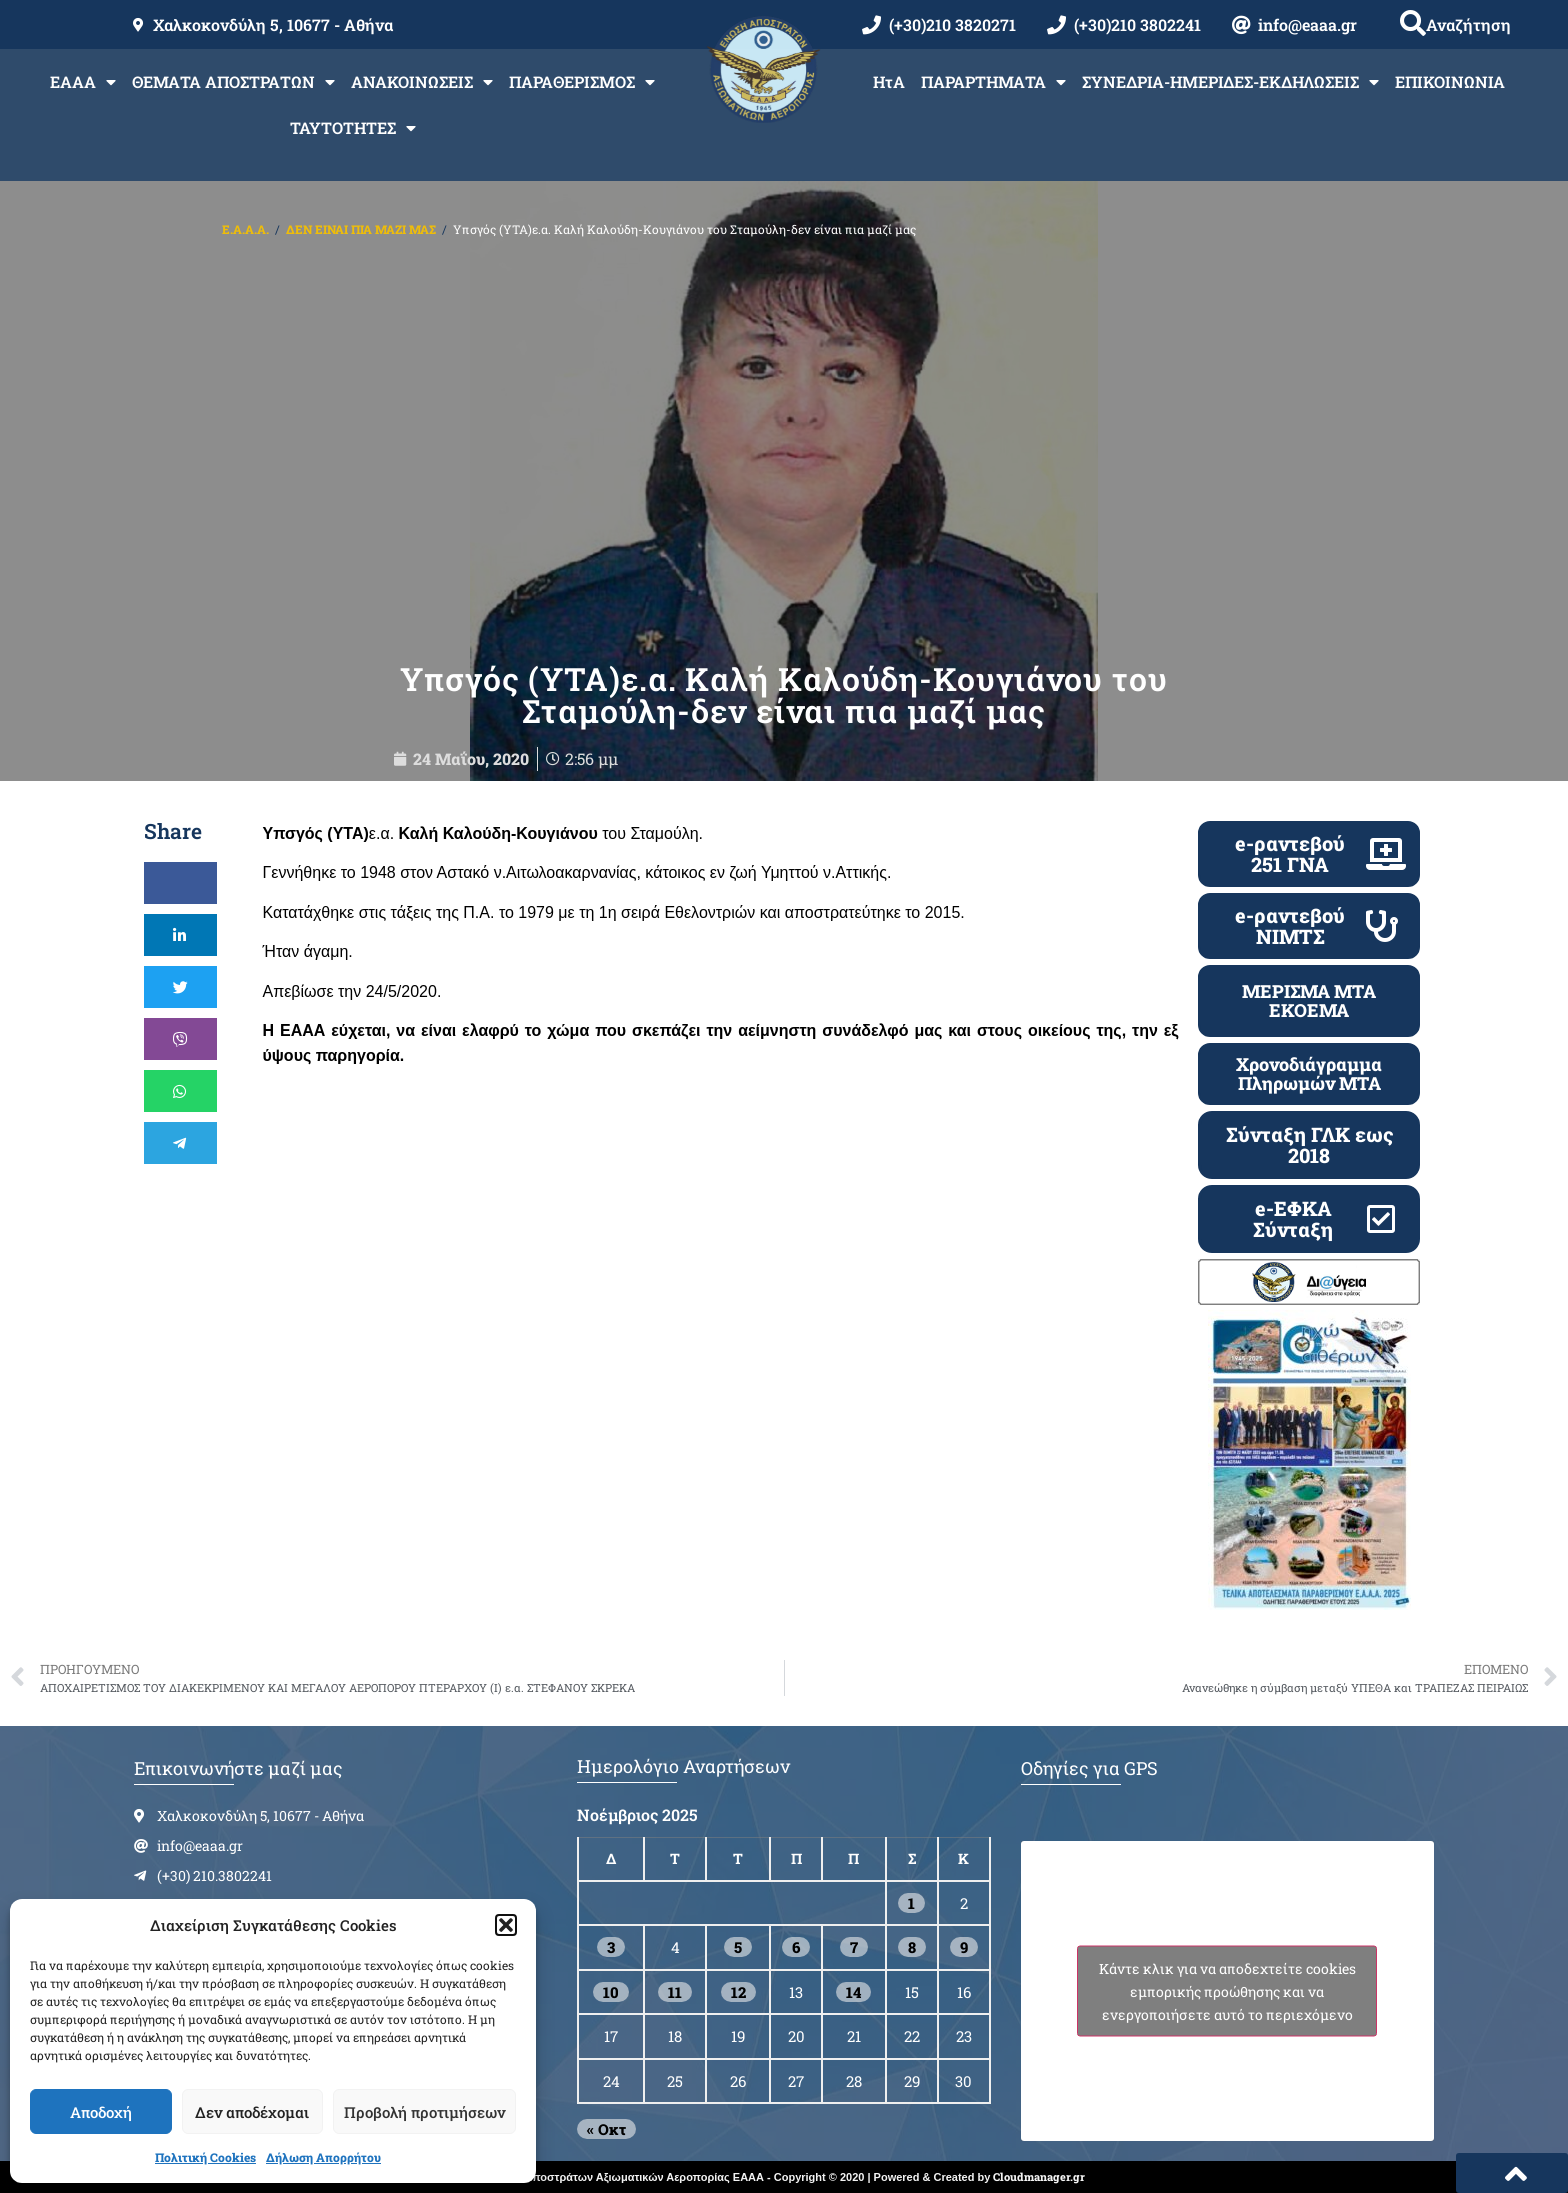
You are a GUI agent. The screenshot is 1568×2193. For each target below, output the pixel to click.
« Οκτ (606, 2129)
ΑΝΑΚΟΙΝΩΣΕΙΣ (422, 82)
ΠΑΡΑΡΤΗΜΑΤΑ (993, 82)
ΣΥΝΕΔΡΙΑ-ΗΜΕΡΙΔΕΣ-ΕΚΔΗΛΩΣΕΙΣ (1230, 82)
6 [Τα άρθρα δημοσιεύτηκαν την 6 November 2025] (796, 1947)
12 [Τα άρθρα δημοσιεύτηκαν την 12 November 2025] (738, 1992)
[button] (506, 1925)
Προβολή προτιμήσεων (424, 2112)
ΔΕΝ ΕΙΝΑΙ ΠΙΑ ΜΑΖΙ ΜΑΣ (361, 229)
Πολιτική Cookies (205, 2157)
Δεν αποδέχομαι (252, 2112)
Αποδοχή (101, 2112)
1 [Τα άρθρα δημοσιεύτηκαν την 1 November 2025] (911, 1903)
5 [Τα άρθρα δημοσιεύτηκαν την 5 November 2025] (738, 1947)
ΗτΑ (889, 81)
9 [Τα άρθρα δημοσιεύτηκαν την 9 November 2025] (964, 1947)
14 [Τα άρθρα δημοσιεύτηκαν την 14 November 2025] (853, 1992)
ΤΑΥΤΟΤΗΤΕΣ (353, 128)
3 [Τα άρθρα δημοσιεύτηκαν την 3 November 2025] (611, 1947)
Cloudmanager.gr (1039, 2176)
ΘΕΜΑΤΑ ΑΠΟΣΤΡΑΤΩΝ (233, 82)
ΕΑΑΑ (83, 82)
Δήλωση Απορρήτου (323, 2157)
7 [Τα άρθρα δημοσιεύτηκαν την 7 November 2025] (854, 1947)
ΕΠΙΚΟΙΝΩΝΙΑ (1450, 81)
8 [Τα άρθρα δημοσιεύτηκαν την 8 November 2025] (912, 1947)
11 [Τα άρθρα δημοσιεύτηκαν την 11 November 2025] (675, 1992)
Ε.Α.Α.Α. (245, 229)
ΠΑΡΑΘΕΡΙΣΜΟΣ (582, 82)
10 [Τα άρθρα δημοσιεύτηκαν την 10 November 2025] (611, 1992)
